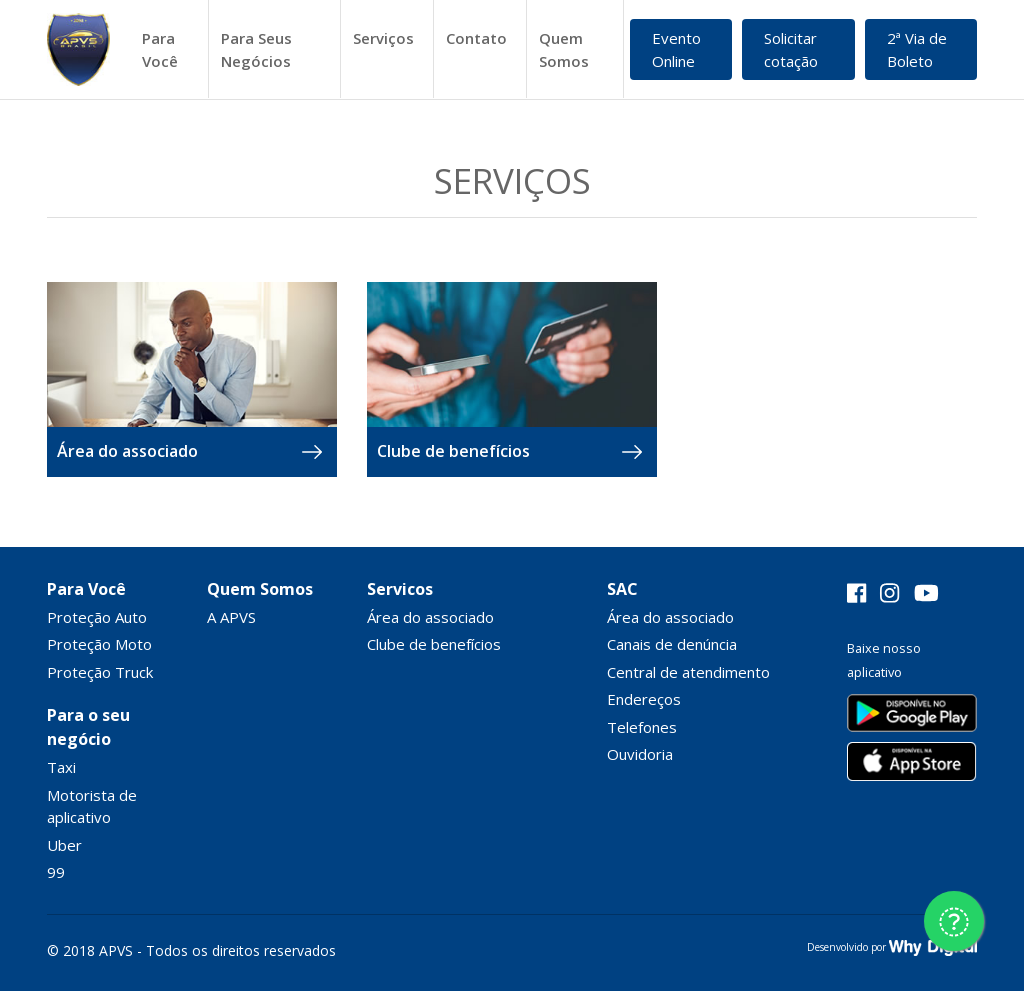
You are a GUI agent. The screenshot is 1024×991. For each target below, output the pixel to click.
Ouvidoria (640, 754)
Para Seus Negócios (256, 49)
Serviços (383, 38)
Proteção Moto (99, 644)
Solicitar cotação (791, 49)
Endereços (644, 699)
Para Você (160, 49)
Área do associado (430, 617)
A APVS (231, 617)
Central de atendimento (688, 672)
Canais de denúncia (672, 644)
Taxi (61, 767)
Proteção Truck (100, 672)
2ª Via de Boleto (917, 49)
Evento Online (676, 49)
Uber (64, 845)
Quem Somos (564, 49)
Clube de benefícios (434, 644)
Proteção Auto (97, 617)
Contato (476, 38)
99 (56, 872)
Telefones (642, 727)
